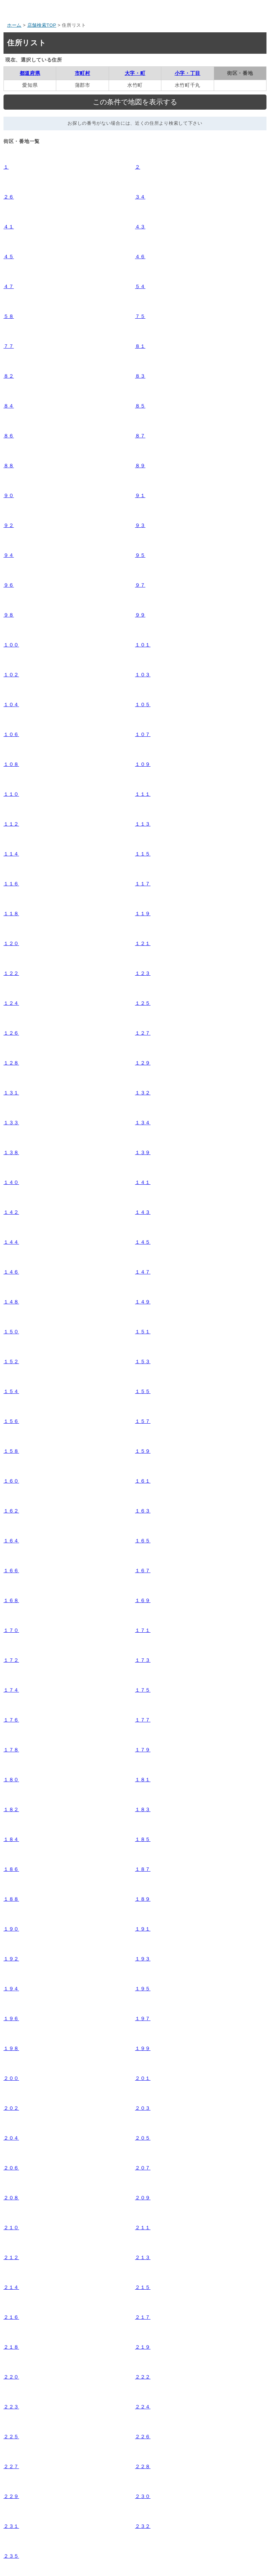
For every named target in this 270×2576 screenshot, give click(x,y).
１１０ (11, 794)
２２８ (142, 2466)
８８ (9, 465)
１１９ (142, 913)
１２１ (142, 943)
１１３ (142, 824)
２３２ (142, 2526)
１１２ (11, 824)
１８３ (142, 1809)
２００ (11, 2078)
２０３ (142, 2108)
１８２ (11, 1809)
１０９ (142, 764)
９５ (140, 555)
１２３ (142, 973)
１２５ (142, 1003)
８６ (9, 435)
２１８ (11, 2347)
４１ (9, 226)
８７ (140, 435)
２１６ (11, 2317)
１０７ (142, 734)
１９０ (11, 1929)
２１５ (142, 2287)
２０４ (11, 2138)
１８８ (11, 1899)
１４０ (11, 1182)
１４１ (142, 1182)
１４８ (11, 1302)
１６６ (11, 1570)
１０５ (142, 704)
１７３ (142, 1660)
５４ (140, 286)
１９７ (142, 2018)
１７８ (11, 1749)
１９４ (11, 1988)
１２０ (11, 943)
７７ (9, 346)
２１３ (142, 2257)
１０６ (11, 734)
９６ (9, 585)
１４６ (11, 1272)
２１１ (142, 2227)
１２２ (11, 973)
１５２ (11, 1361)
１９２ (11, 1959)
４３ (140, 226)
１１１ (142, 794)
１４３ (142, 1212)
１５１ (142, 1331)
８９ (140, 465)
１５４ (11, 1391)
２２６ (142, 2436)
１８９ (142, 1899)
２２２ (142, 2377)
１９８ (11, 2048)
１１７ (142, 883)
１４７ (142, 1272)
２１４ (11, 2287)
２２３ (11, 2406)
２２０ (11, 2377)
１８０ (11, 1779)
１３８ (11, 1152)
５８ (9, 316)
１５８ (11, 1451)
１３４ (142, 1122)
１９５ (142, 1988)
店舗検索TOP (41, 25)
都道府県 (30, 73)
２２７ (11, 2466)
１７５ (142, 1690)
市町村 (82, 73)
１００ (11, 645)
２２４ (142, 2406)
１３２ (142, 1092)
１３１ (11, 1092)
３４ (140, 197)
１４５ (142, 1242)
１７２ (11, 1660)
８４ (9, 406)
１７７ (142, 1720)
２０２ (11, 2108)
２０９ (142, 2197)
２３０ (142, 2496)
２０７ (142, 2168)
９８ (9, 615)
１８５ (142, 1839)
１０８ (11, 764)
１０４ (11, 704)
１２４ (11, 1003)
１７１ (142, 1630)
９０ (9, 495)
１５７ (142, 1421)
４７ (9, 286)
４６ (140, 256)
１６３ (142, 1511)
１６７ (142, 1570)
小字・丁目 (188, 73)
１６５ (142, 1540)
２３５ (11, 2556)
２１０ (11, 2227)
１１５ (142, 854)
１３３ (11, 1122)
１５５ (142, 1391)
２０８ (11, 2197)
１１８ (11, 913)
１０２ (11, 674)
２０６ (11, 2168)
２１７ (142, 2317)
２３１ (11, 2526)
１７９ (142, 1749)
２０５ (142, 2138)
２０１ (142, 2078)
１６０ (11, 1481)
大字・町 (135, 73)
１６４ (11, 1540)
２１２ (11, 2257)
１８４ (11, 1839)
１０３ (142, 674)
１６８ (11, 1600)
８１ (140, 346)
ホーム (14, 25)
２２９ (11, 2496)
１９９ (142, 2048)
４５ (9, 256)
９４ (9, 555)
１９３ (142, 1959)
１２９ (142, 1063)
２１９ (142, 2347)
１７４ (11, 1690)
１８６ (11, 1869)
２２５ (11, 2436)
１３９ (142, 1152)
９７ (140, 585)
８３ (140, 376)
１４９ (142, 1302)
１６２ (11, 1511)
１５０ (11, 1331)
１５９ (142, 1451)
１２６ (11, 1033)
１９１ (142, 1929)
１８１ (142, 1779)
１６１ (142, 1481)
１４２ (11, 1212)
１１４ (11, 854)
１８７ (142, 1869)
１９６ (11, 2018)
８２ (9, 376)
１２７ (142, 1033)
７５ (140, 316)
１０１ (142, 645)
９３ (140, 525)
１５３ (142, 1361)
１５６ (11, 1421)
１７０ (11, 1630)
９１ (140, 495)
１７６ (11, 1720)
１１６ (11, 883)
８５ (140, 406)
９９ (140, 615)
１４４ (11, 1242)
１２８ (11, 1063)
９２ (9, 525)
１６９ (142, 1600)
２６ (9, 197)
